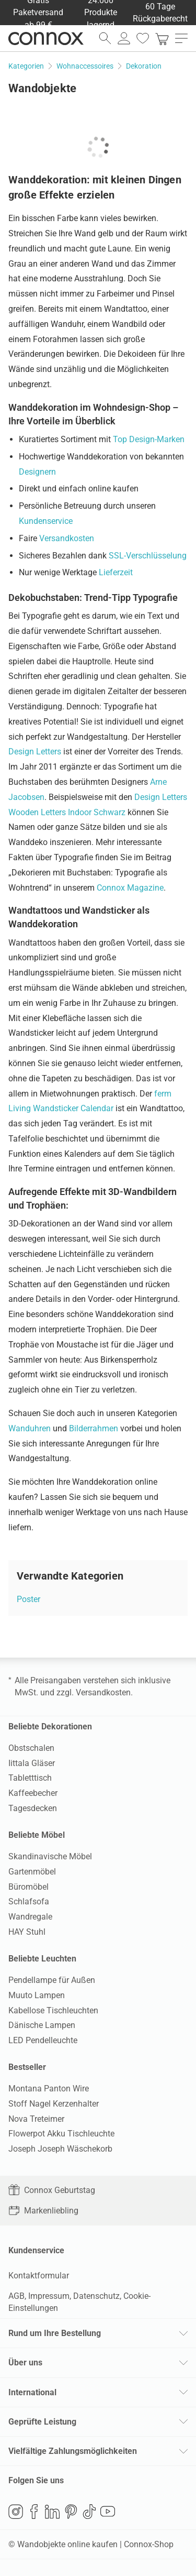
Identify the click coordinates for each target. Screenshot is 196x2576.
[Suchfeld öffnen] (105, 38)
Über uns (25, 2362)
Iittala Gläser (31, 1763)
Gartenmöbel (32, 1872)
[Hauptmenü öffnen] (181, 38)
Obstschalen (31, 1748)
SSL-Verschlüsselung (148, 556)
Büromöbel (28, 1887)
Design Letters (34, 752)
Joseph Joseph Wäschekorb (60, 2149)
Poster (28, 1599)
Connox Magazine (130, 888)
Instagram (15, 2511)
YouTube (107, 2511)
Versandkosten (66, 538)
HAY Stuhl (26, 1932)
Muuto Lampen (36, 1995)
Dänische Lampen (41, 2025)
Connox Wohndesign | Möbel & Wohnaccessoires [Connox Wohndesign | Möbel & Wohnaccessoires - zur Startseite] (46, 38)
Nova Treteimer (36, 2119)
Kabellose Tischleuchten (53, 2010)
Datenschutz (96, 2296)
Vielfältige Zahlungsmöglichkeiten (72, 2451)
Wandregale (30, 1917)
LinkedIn (52, 2511)
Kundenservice (46, 521)
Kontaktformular (38, 2276)
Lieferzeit (116, 572)
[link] (162, 38)
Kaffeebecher (32, 1793)
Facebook (34, 2511)
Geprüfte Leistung (42, 2422)
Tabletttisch (30, 1778)
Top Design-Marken (149, 439)
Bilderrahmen (93, 1428)
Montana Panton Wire (48, 2088)
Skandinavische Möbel (50, 1856)
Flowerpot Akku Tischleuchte (61, 2134)
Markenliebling (43, 2211)
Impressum (49, 2296)
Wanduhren (29, 1428)
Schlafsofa (28, 1901)
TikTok (89, 2511)
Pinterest (71, 2511)
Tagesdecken (32, 1808)
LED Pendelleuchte (42, 2040)
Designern (37, 472)
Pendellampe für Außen (51, 1980)
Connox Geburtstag (51, 2190)
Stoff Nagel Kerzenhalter (53, 2104)
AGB (16, 2296)
